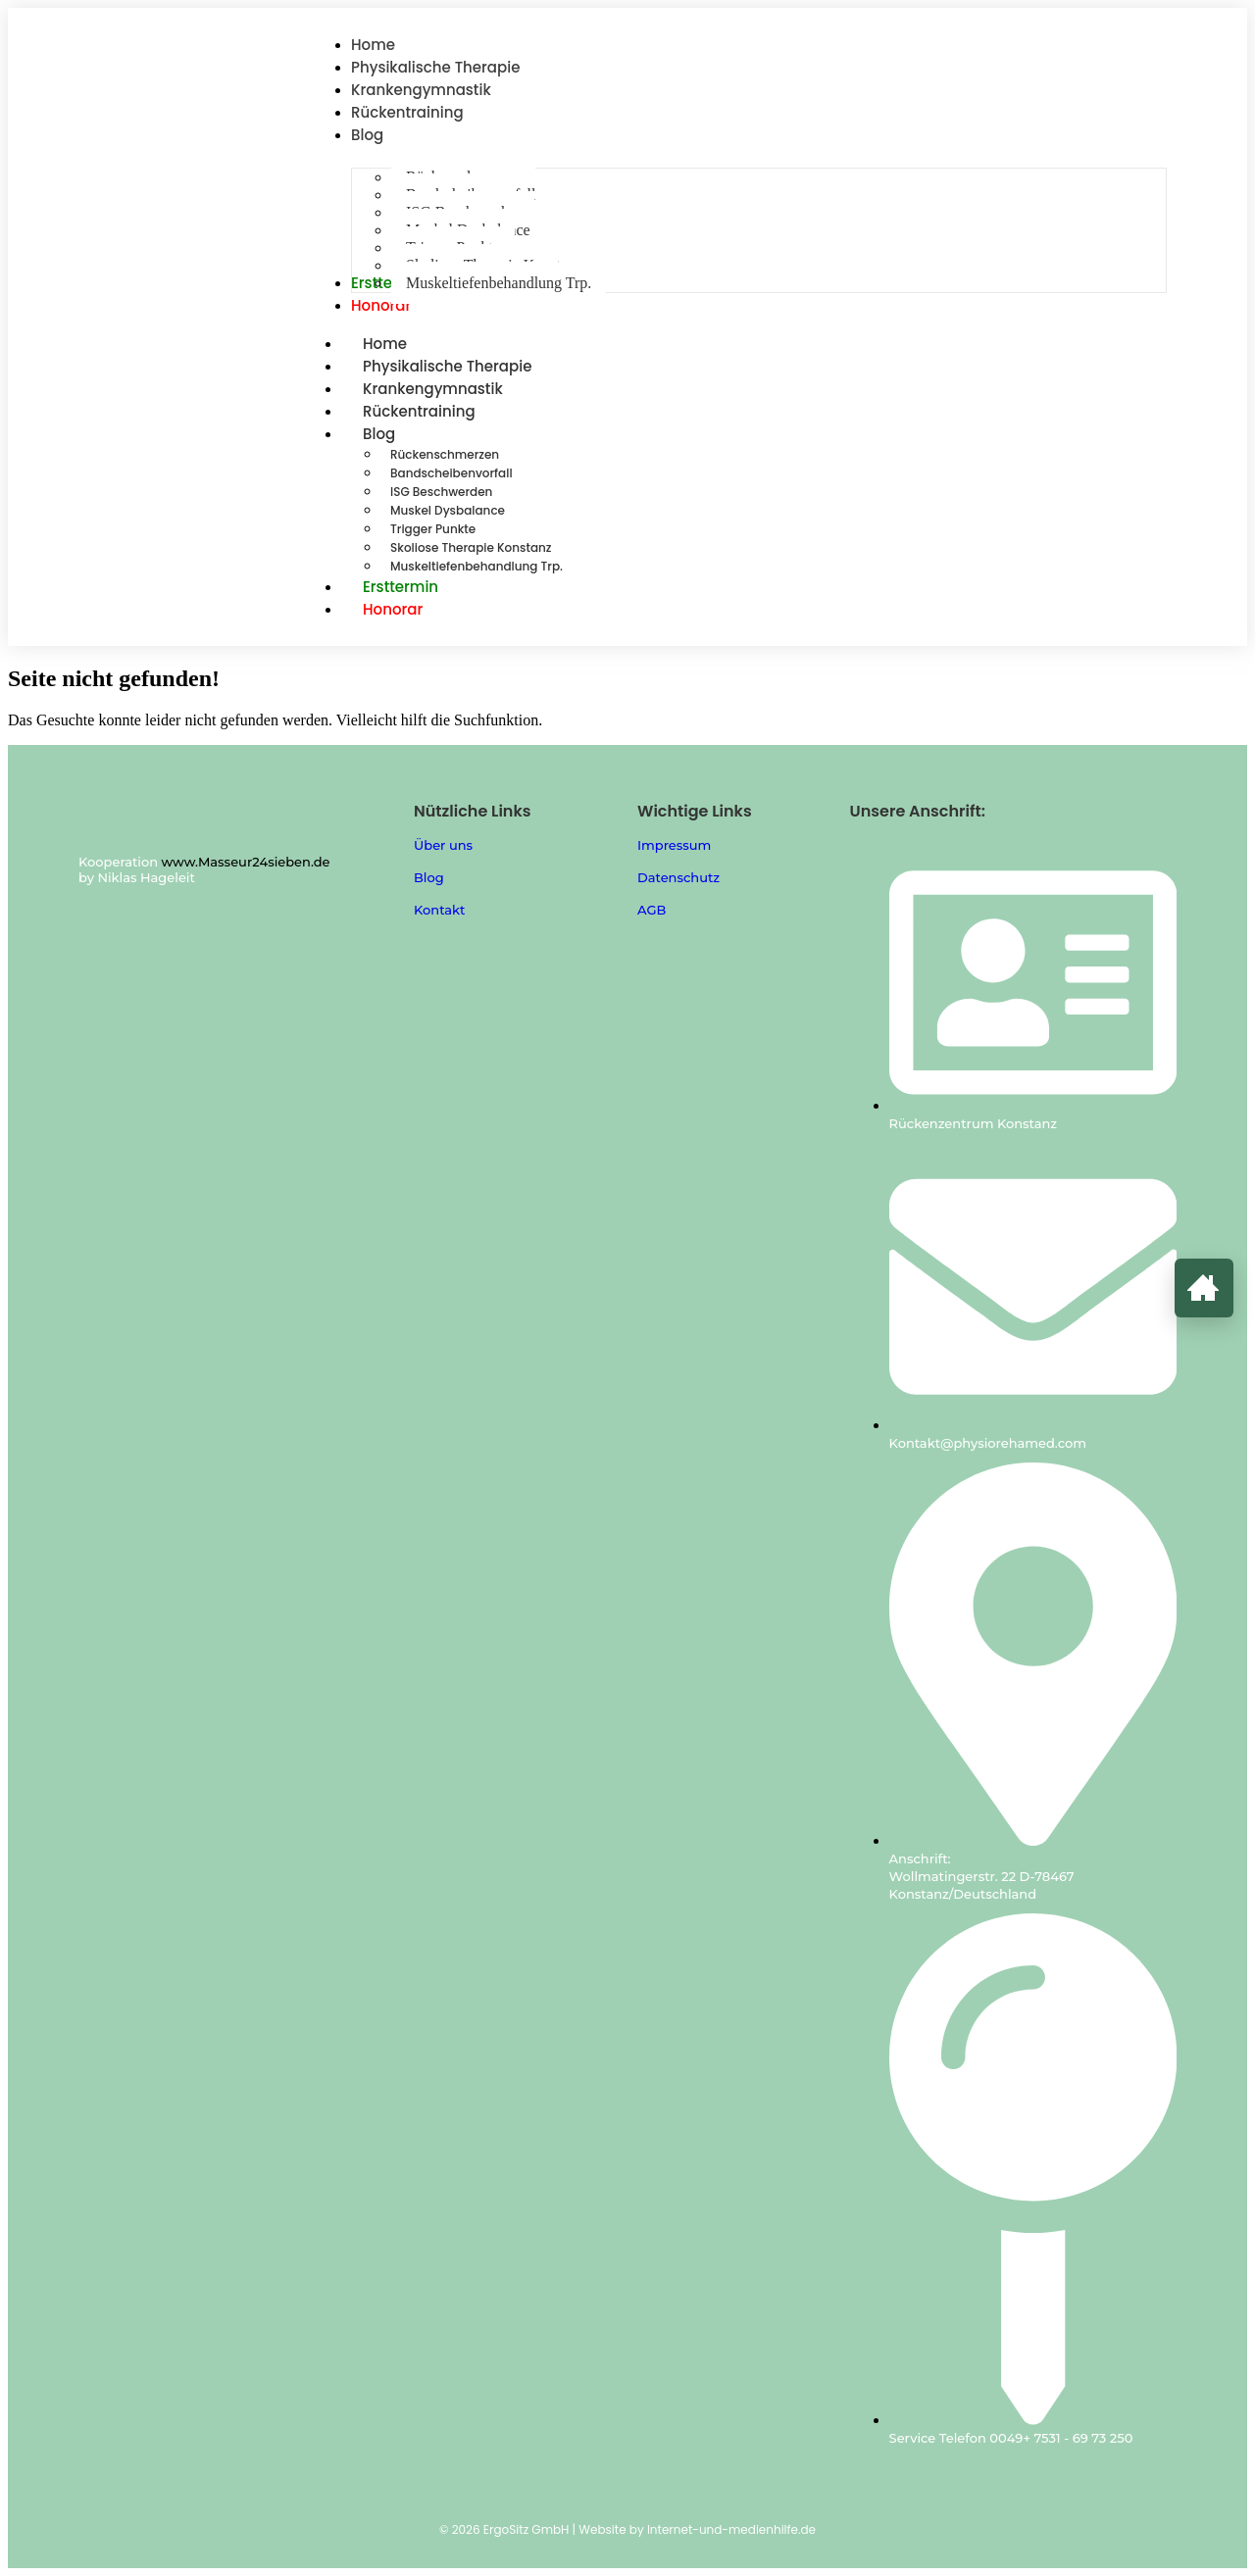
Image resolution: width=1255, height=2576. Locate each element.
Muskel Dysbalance (447, 510)
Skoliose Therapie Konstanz (471, 547)
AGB (651, 909)
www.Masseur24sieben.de (246, 861)
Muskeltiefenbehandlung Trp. (476, 566)
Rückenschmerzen (444, 454)
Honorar (393, 609)
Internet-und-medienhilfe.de (731, 2529)
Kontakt (439, 909)
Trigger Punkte (433, 528)
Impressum (674, 845)
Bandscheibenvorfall (451, 473)
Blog (400, 434)
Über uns (443, 845)
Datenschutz (678, 877)
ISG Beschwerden (441, 491)
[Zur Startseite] (1204, 1288)
